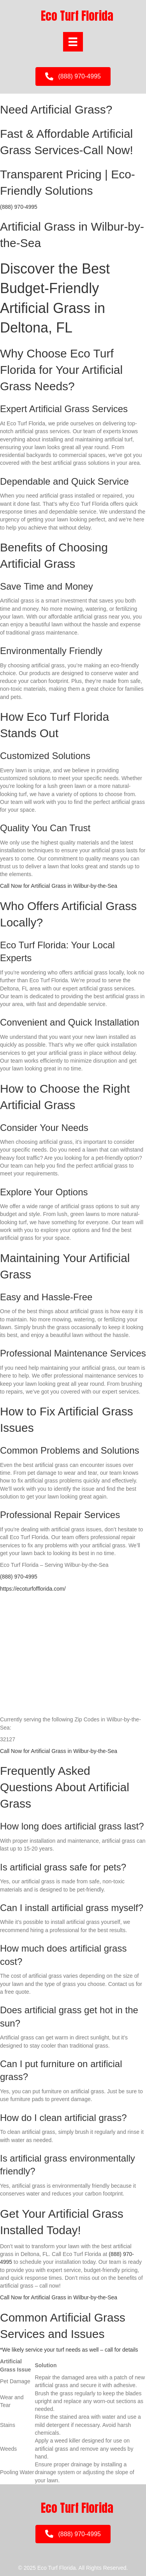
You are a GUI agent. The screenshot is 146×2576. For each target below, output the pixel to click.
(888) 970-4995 (18, 207)
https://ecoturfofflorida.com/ (33, 1589)
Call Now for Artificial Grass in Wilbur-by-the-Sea (58, 886)
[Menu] (73, 42)
